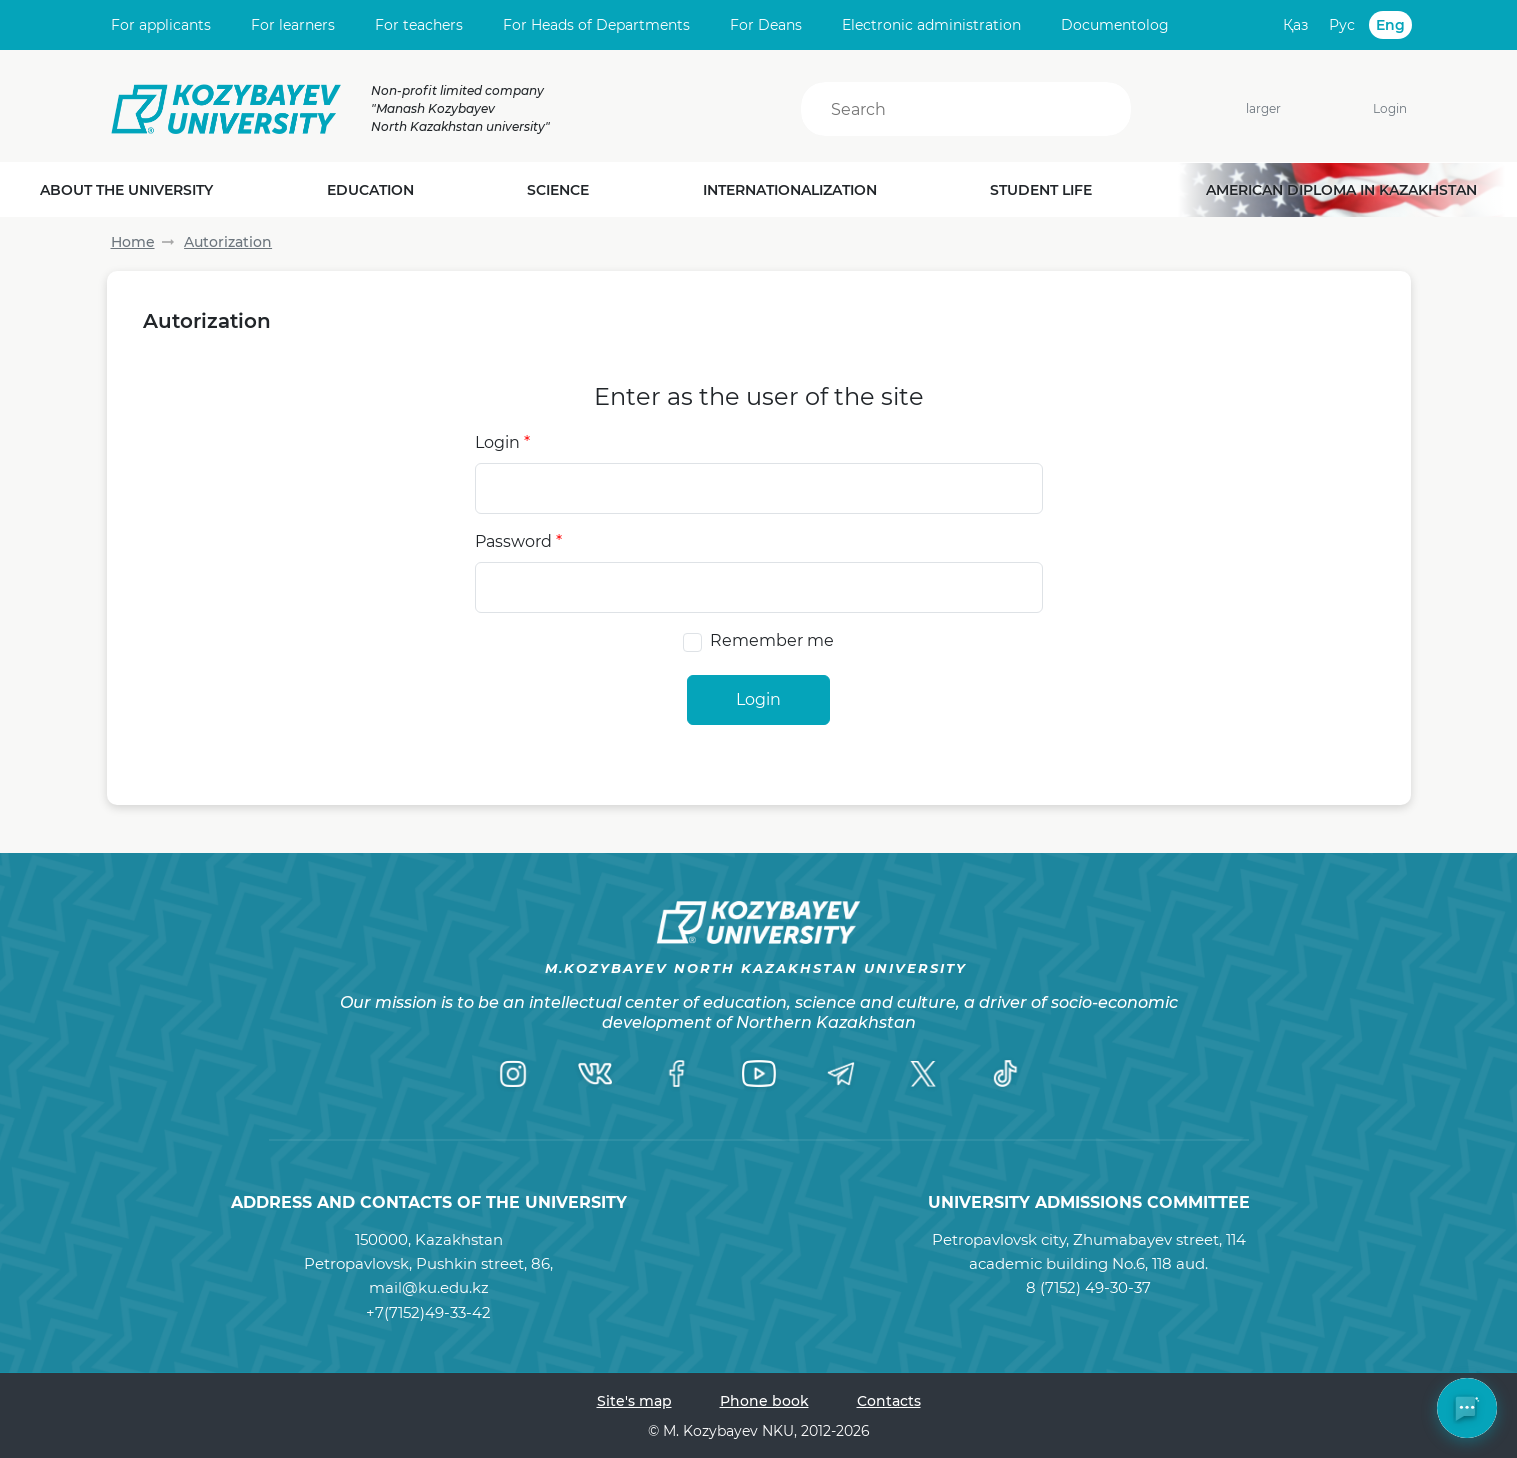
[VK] (595, 1074)
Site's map (634, 1401)
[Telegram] (841, 1074)
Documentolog (1115, 25)
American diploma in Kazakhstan (1341, 190)
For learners (293, 25)
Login (1390, 108)
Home (133, 242)
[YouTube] (759, 1074)
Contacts (889, 1401)
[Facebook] (677, 1074)
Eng (1390, 25)
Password (518, 541)
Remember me (772, 640)
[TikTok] (1005, 1074)
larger (1252, 108)
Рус (1342, 25)
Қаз (1295, 25)
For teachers (419, 25)
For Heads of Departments (596, 25)
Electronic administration (931, 25)
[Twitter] (923, 1074)
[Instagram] (513, 1074)
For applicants (161, 25)
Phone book (764, 1401)
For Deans (766, 25)
